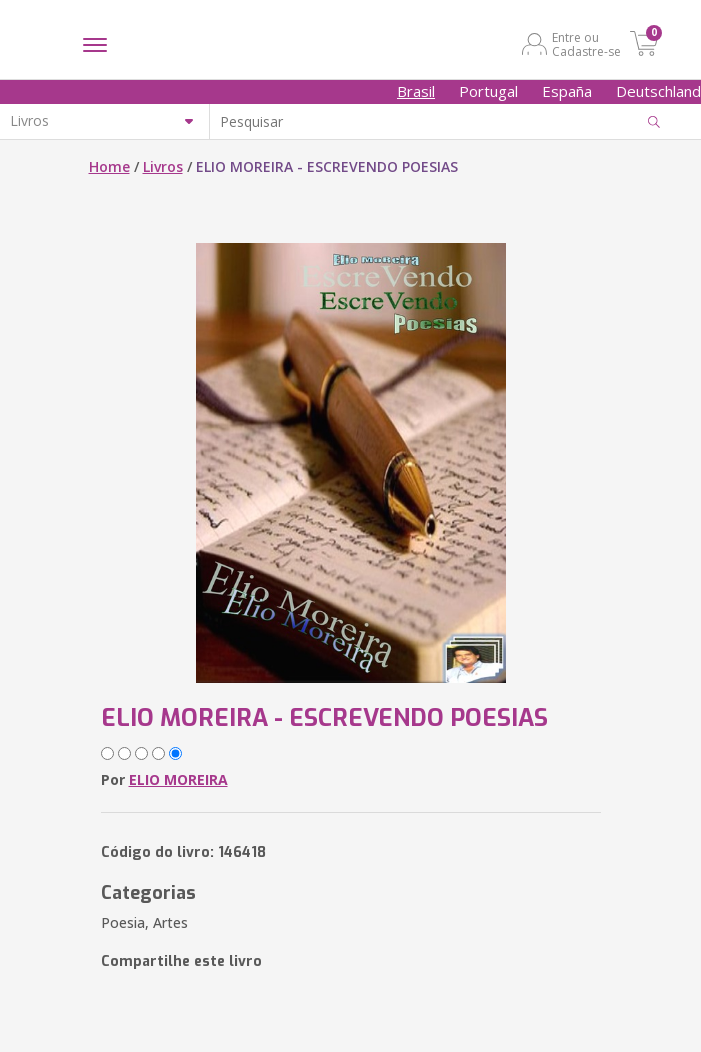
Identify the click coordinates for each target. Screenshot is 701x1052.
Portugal (488, 91)
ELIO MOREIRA (178, 779)
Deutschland (658, 91)
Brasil (416, 91)
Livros (163, 166)
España (567, 91)
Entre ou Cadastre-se (586, 44)
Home (109, 166)
